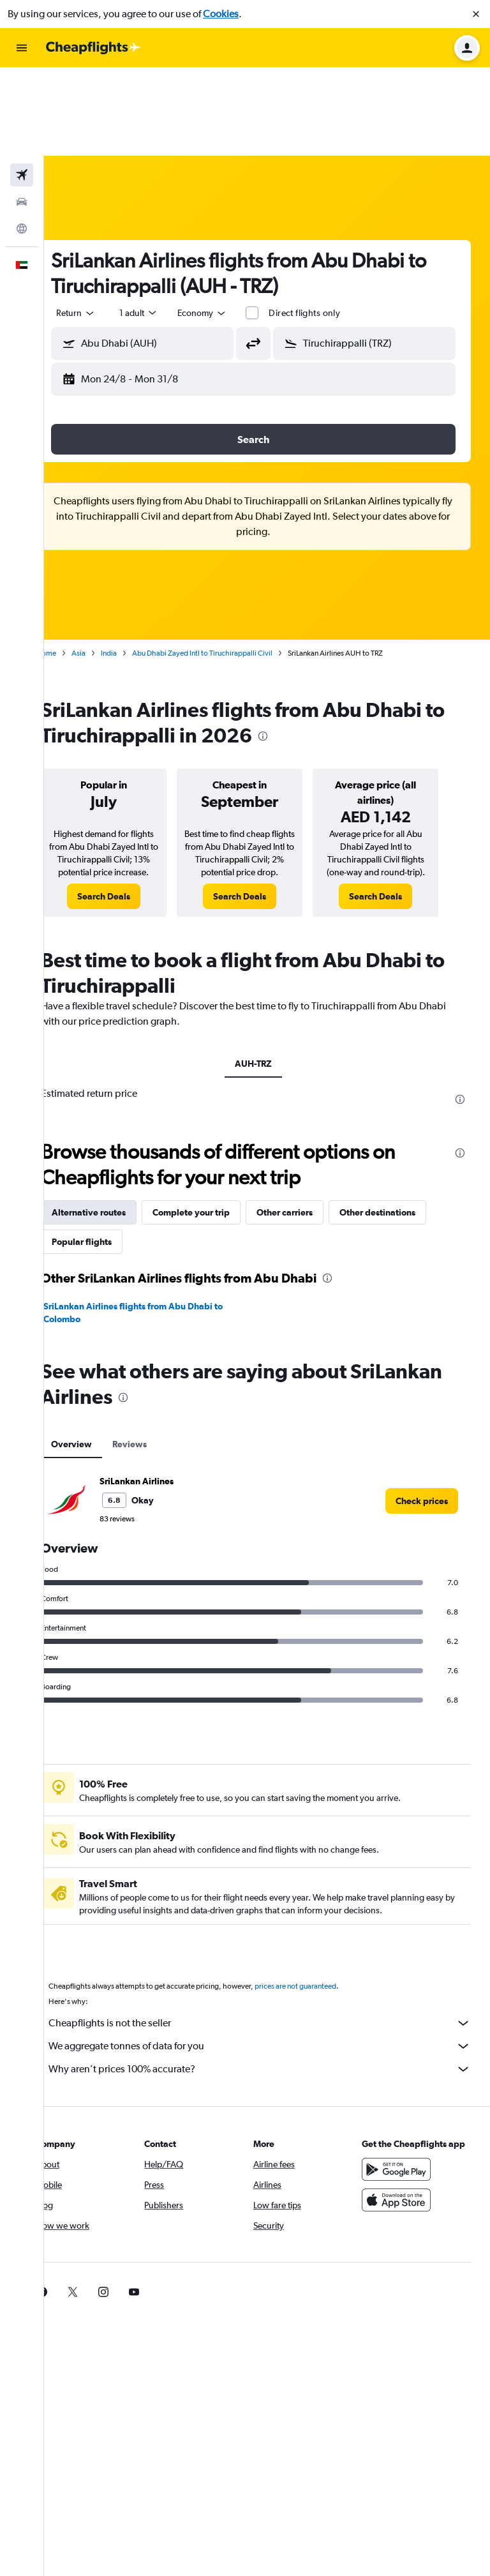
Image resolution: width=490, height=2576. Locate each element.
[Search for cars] (21, 113)
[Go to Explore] (21, 140)
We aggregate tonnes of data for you (273, 1970)
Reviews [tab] (157, 1369)
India (136, 565)
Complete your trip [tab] (218, 1137)
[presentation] (313, 648)
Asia (106, 565)
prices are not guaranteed (323, 1910)
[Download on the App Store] (403, 2137)
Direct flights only (332, 225)
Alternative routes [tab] (116, 1137)
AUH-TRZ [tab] (267, 988)
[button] (476, 14)
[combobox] (103, 224)
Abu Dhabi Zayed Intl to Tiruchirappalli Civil (230, 565)
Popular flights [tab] (109, 1166)
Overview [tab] (98, 1369)
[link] (126, 821)
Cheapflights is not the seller (273, 1947)
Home (73, 565)
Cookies (221, 14)
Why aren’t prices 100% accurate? (273, 1993)
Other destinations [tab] (405, 1137)
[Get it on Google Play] (403, 2106)
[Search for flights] (21, 87)
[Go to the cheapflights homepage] (93, 47)
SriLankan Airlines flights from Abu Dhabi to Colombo (160, 1237)
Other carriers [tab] (312, 1137)
